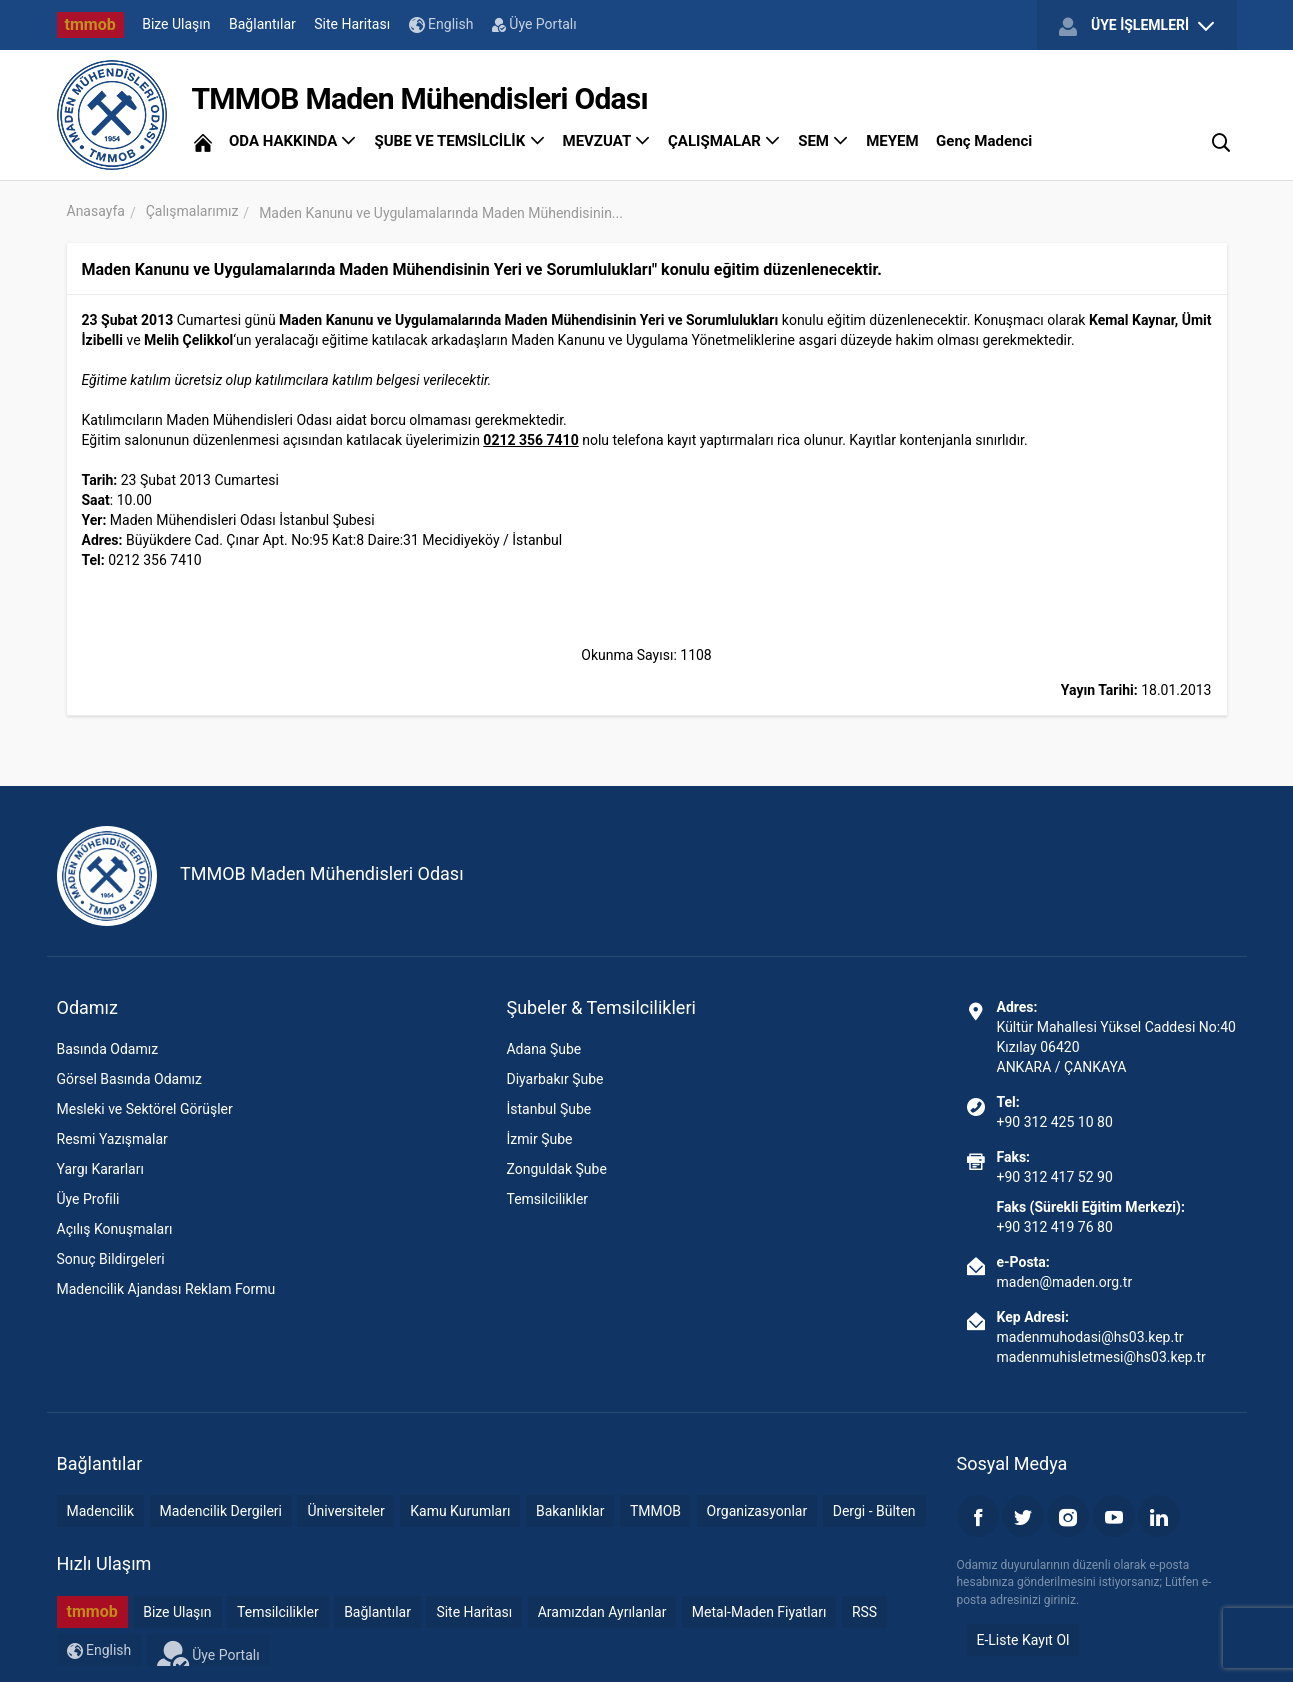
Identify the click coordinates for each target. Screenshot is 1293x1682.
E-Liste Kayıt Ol (1023, 1640)
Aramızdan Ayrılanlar (602, 1612)
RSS (864, 1612)
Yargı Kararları (100, 1169)
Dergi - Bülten (874, 1511)
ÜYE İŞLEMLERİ (1136, 26)
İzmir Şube (539, 1139)
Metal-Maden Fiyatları (759, 1612)
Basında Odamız (108, 1049)
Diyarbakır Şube (554, 1079)
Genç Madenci (984, 141)
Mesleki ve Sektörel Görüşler (145, 1109)
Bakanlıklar (570, 1511)
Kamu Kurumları (460, 1511)
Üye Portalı (534, 24)
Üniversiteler (345, 1511)
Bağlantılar (262, 24)
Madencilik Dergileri (221, 1511)
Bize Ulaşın (176, 24)
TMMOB (655, 1511)
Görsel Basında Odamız (129, 1079)
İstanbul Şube (548, 1109)
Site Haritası (352, 24)
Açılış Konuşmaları (115, 1229)
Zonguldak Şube (556, 1169)
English (441, 24)
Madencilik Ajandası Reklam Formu (166, 1289)
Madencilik (101, 1511)
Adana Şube (543, 1049)
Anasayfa (96, 211)
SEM (823, 141)
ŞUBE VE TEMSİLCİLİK (459, 141)
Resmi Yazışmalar (112, 1139)
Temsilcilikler (547, 1199)
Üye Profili (88, 1199)
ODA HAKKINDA (293, 141)
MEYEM (892, 141)
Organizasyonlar (757, 1511)
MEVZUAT (607, 141)
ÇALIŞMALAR (724, 141)
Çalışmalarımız (192, 211)
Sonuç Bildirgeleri (111, 1259)
